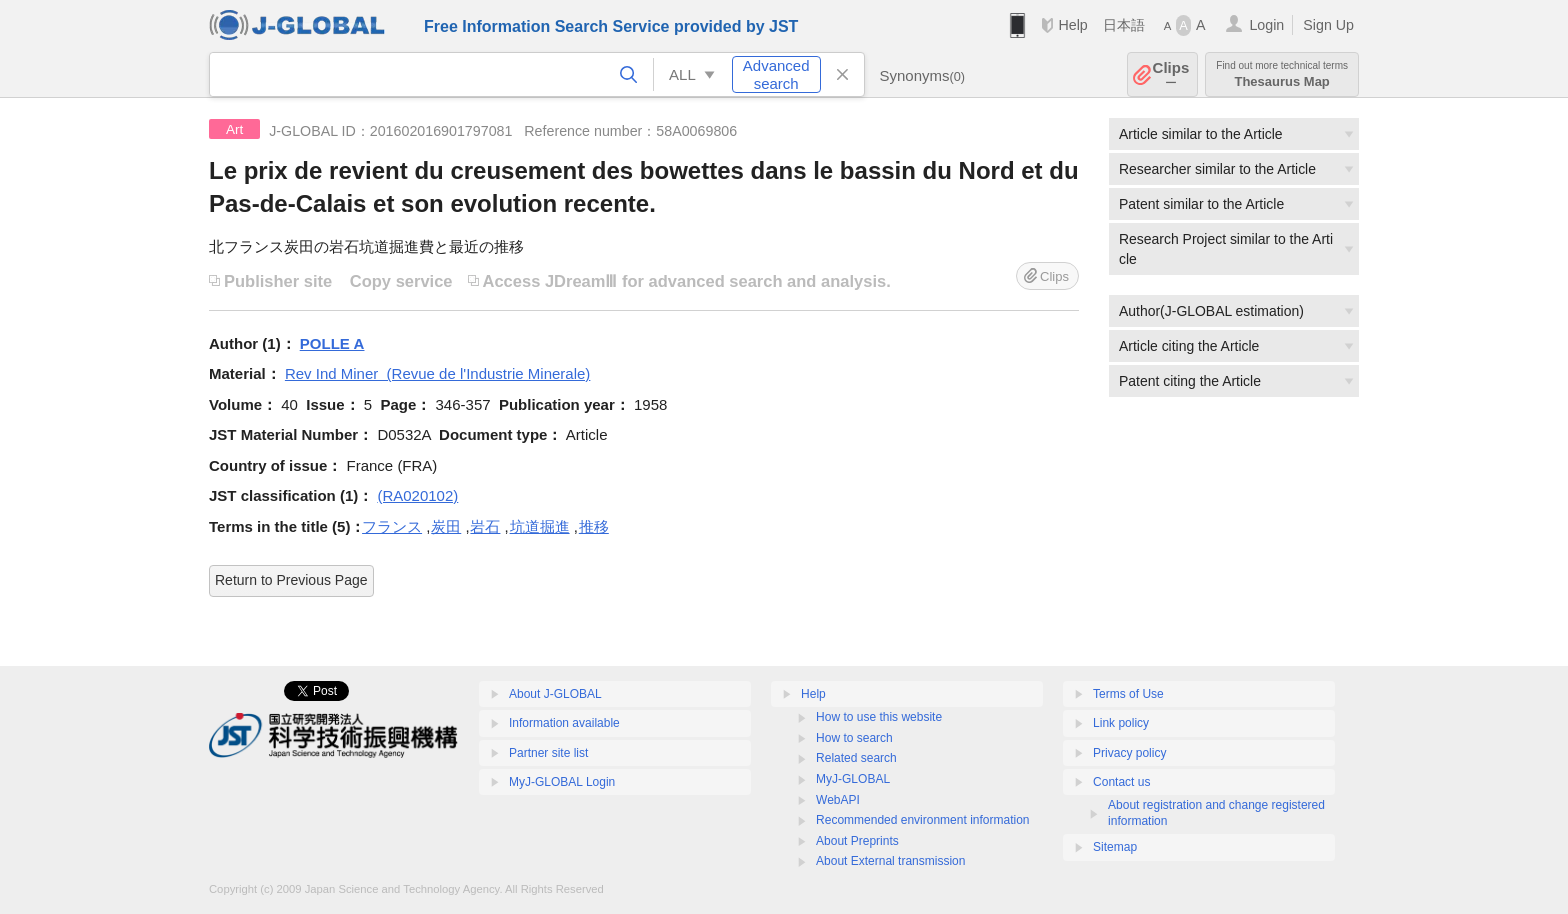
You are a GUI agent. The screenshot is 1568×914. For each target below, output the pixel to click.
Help (1072, 25)
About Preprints (857, 841)
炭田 (446, 526)
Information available (564, 723)
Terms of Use (1128, 694)
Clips (1171, 74)
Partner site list (548, 753)
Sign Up (1328, 25)
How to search (854, 738)
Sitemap (1115, 847)
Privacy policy (1129, 753)
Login (1266, 25)
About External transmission (890, 861)
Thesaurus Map (1282, 74)
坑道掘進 (540, 526)
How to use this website (879, 717)
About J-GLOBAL (555, 694)
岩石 (485, 526)
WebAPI (838, 800)
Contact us (1121, 782)
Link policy (1121, 723)
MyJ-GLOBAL (853, 779)
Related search (856, 758)
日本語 (1124, 25)
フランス (392, 526)
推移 (594, 526)
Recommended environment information (922, 820)
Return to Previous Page (291, 580)
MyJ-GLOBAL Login (562, 782)
